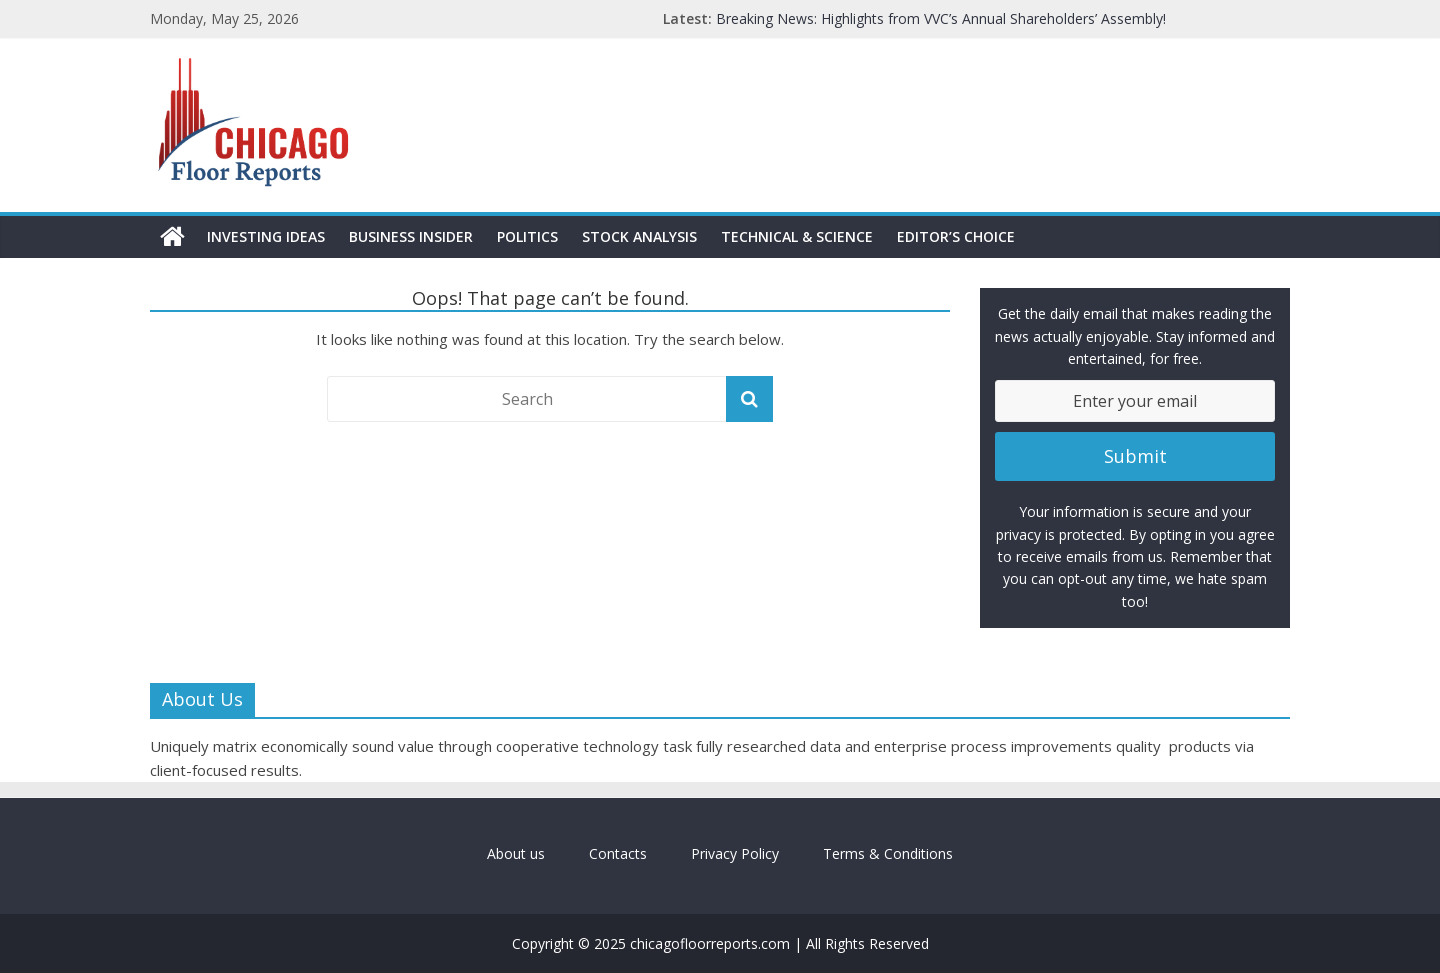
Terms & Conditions (888, 853)
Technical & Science (797, 236)
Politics (527, 236)
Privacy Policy (735, 853)
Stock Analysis (639, 236)
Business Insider (411, 236)
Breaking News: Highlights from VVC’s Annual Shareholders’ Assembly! (941, 18)
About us (516, 853)
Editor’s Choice (956, 236)
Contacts (618, 853)
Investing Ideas (266, 236)
